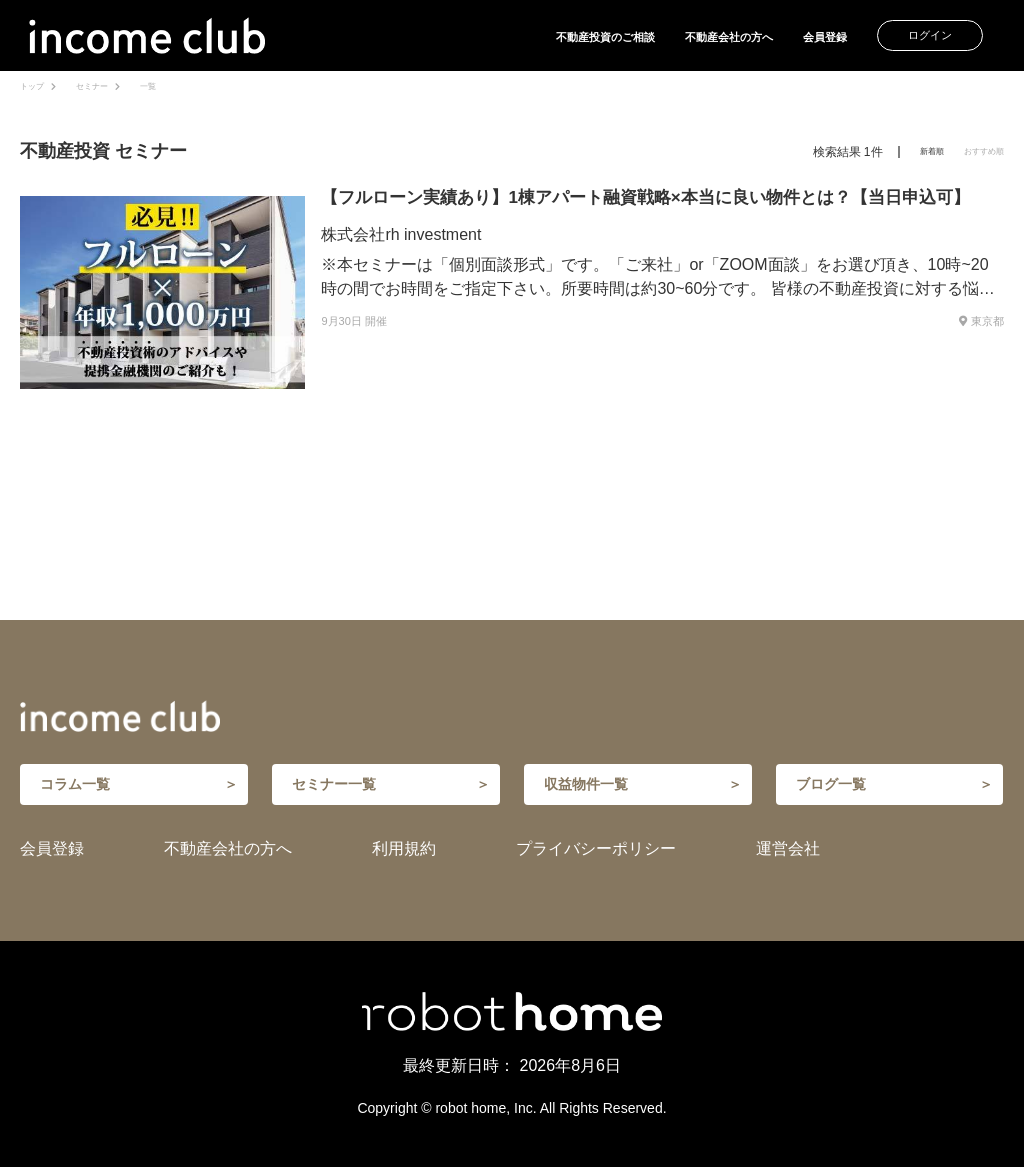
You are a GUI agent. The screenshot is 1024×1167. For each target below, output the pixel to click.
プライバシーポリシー (596, 848)
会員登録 (825, 37)
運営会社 (788, 848)
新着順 (932, 151)
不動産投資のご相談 (605, 37)
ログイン (930, 35)
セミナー (92, 86)
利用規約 (404, 848)
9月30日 (341, 321)
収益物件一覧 (586, 784)
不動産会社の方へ (729, 37)
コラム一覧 (75, 784)
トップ (32, 86)
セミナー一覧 (334, 784)
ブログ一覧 (831, 784)
